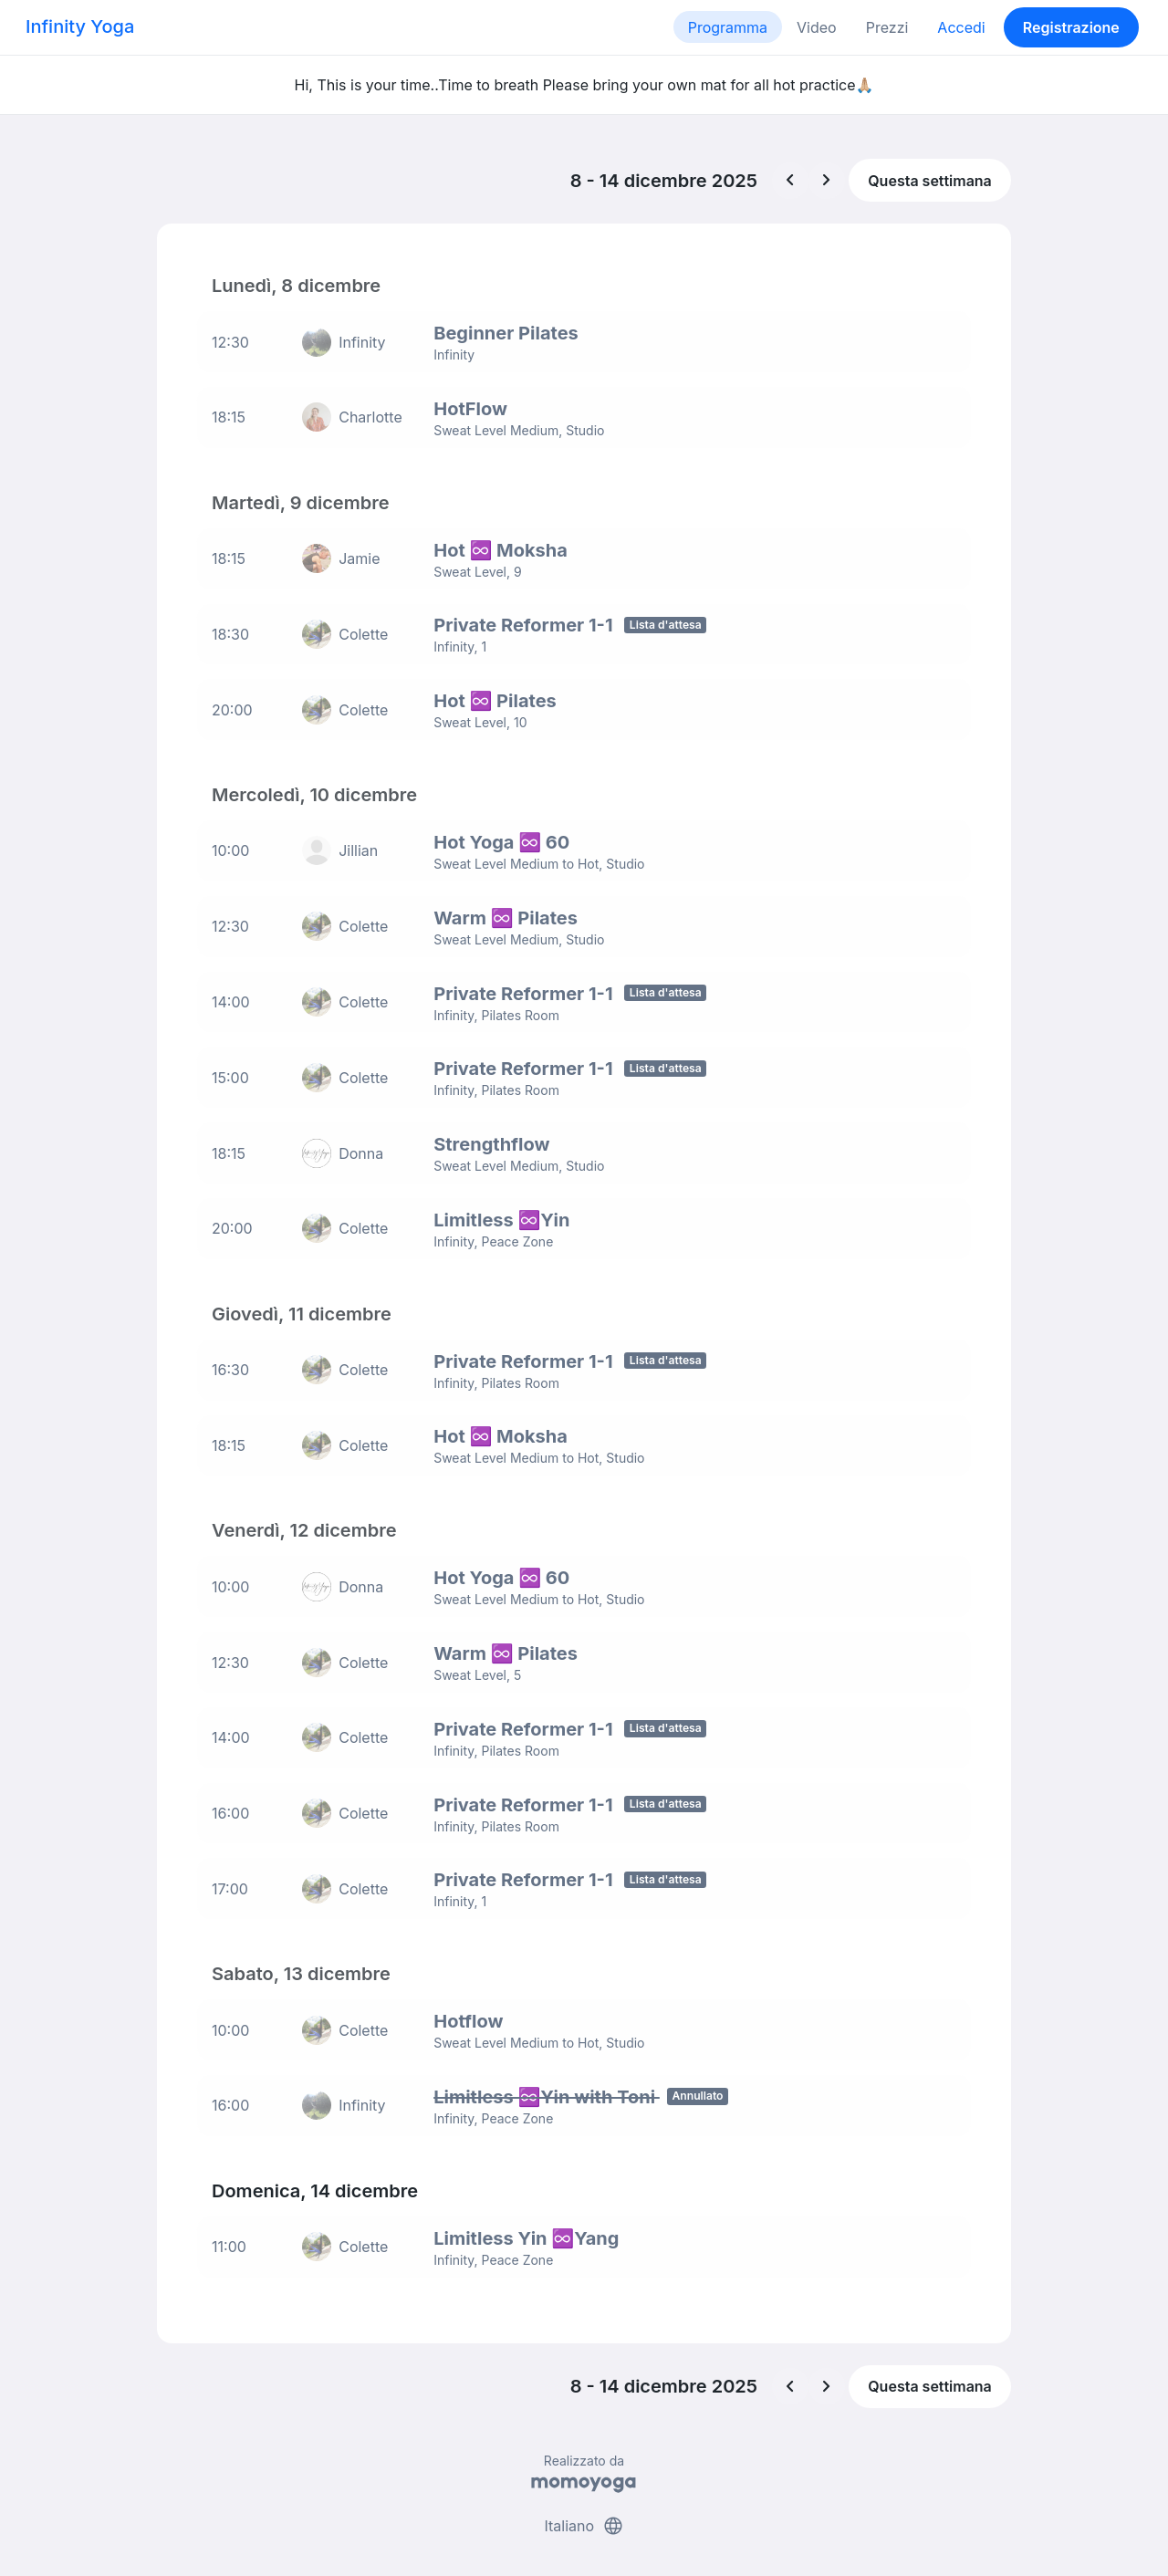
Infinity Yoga (80, 26)
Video (817, 27)
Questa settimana (930, 181)
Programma (727, 27)
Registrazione (1071, 27)
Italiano (583, 2492)
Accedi (961, 27)
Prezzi (887, 27)
